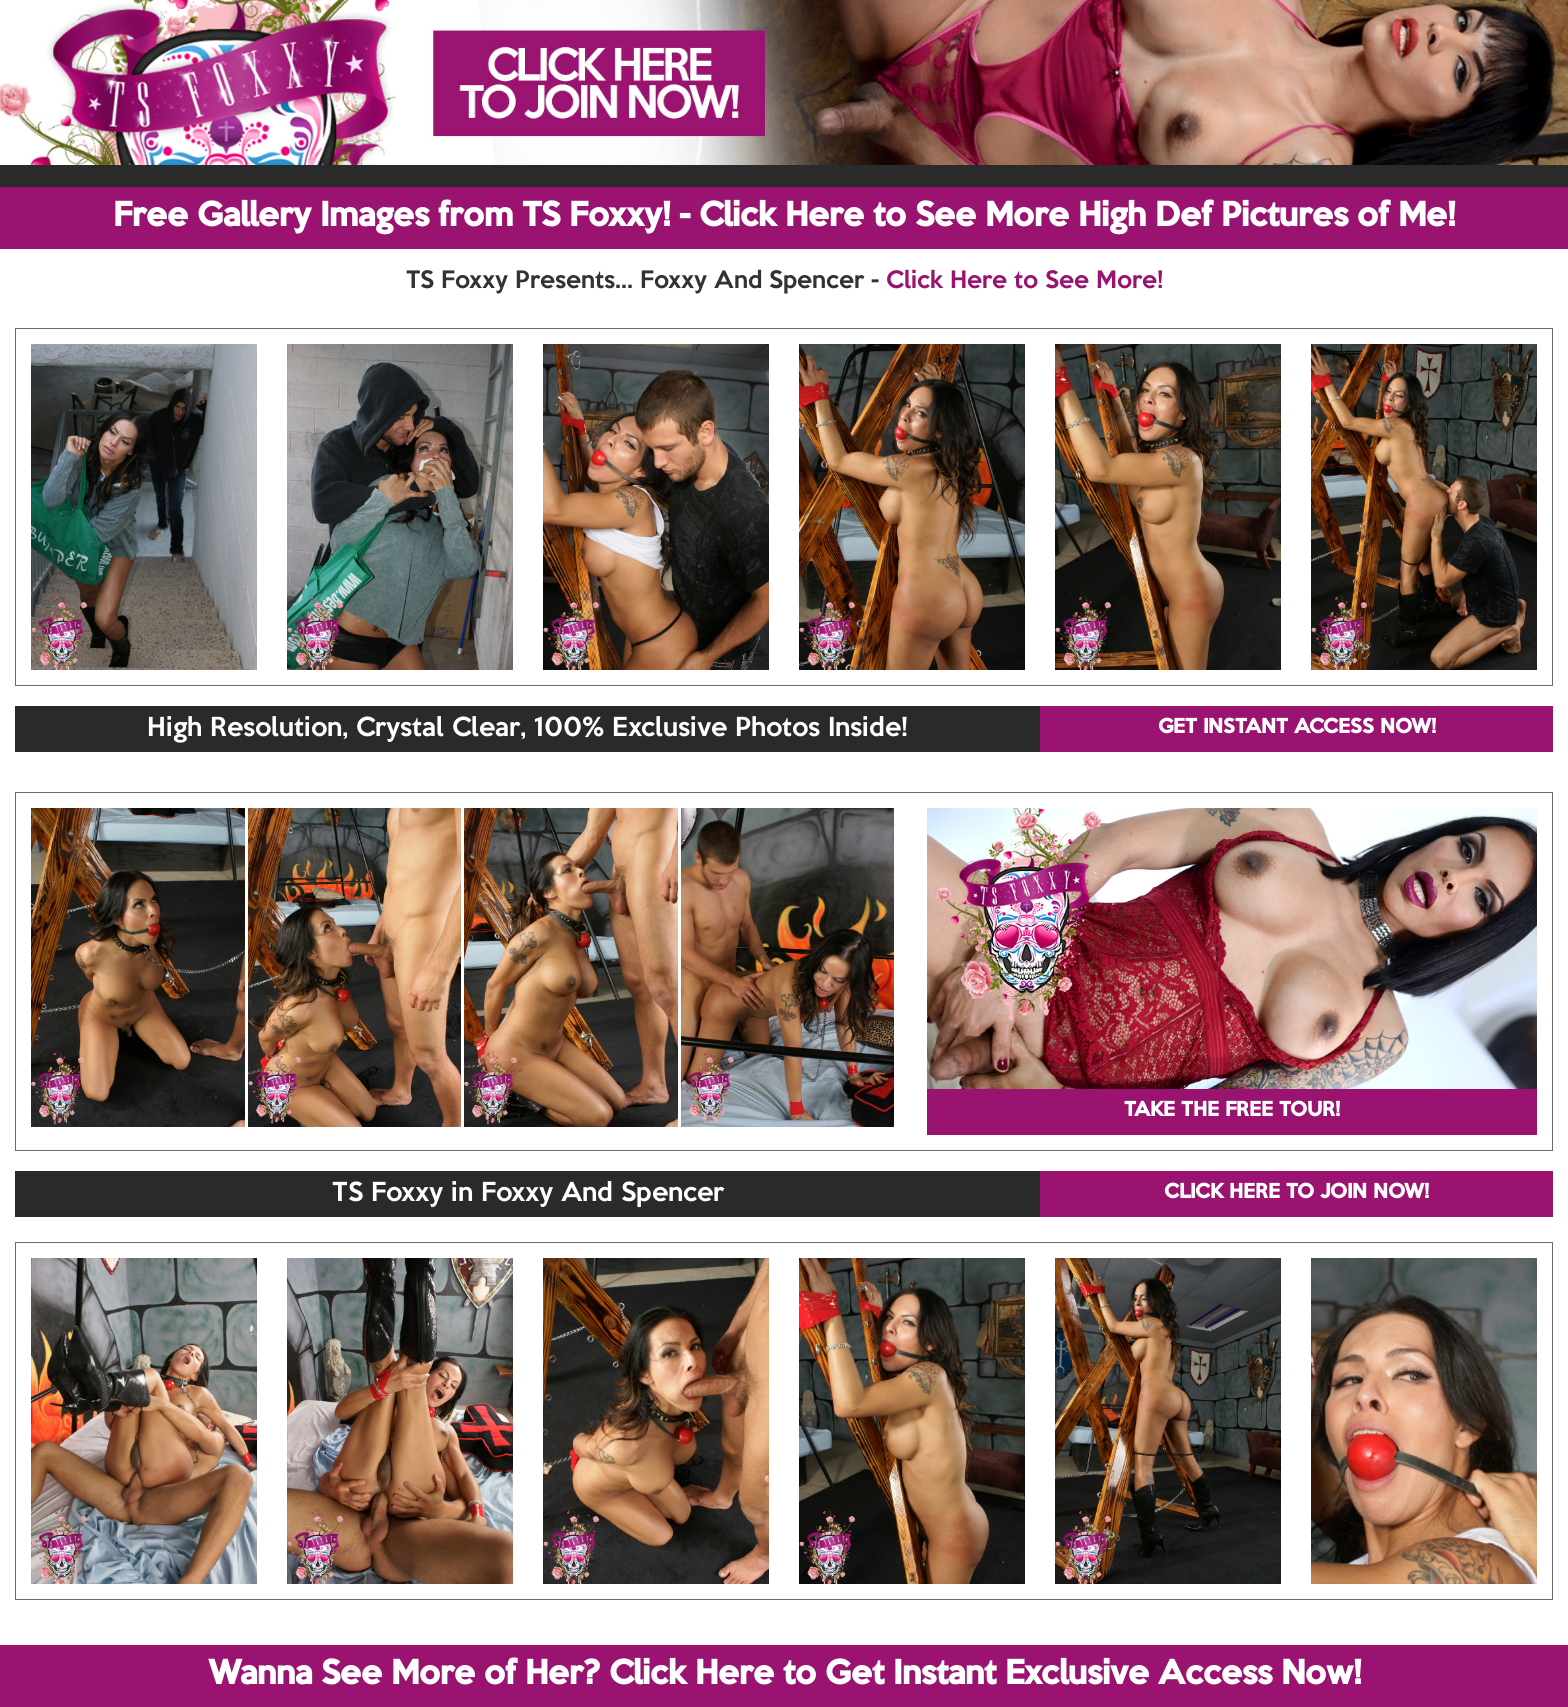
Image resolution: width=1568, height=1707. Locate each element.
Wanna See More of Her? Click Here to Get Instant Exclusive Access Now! (784, 1675)
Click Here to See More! (1024, 281)
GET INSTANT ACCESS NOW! (1297, 728)
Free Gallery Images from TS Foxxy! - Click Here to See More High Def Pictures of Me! (784, 217)
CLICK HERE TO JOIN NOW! (1296, 1193)
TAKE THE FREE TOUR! (1232, 1111)
